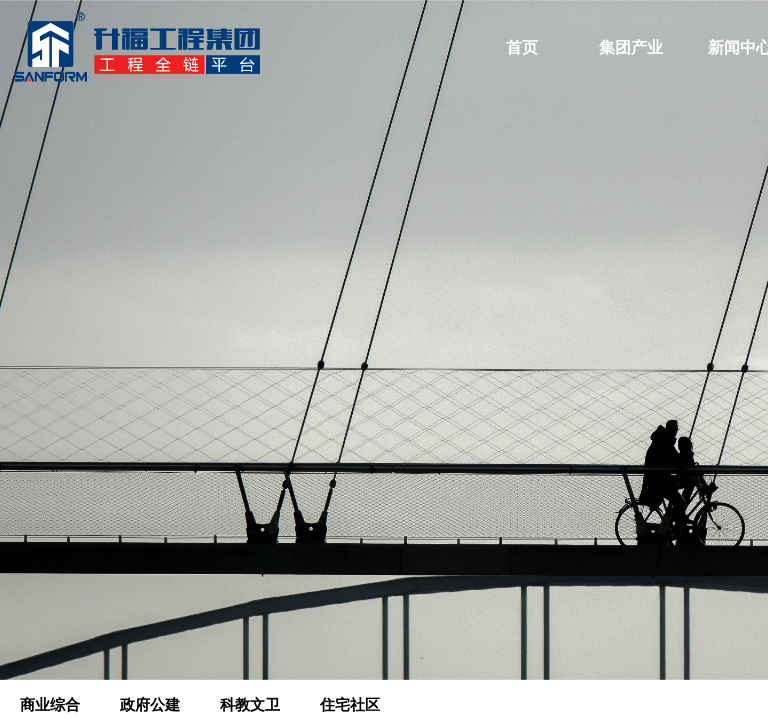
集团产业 (631, 47)
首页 (522, 47)
